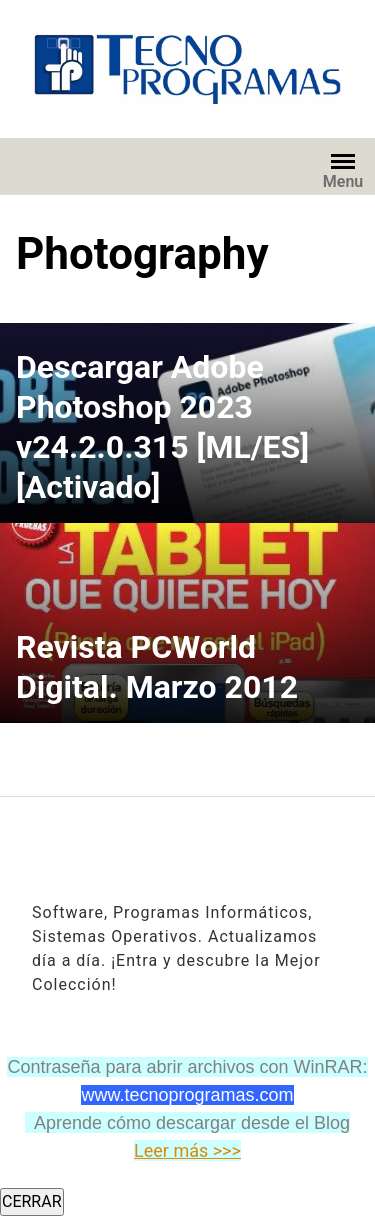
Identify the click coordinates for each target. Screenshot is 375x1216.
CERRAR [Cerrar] (32, 1201)
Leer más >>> (187, 1150)
